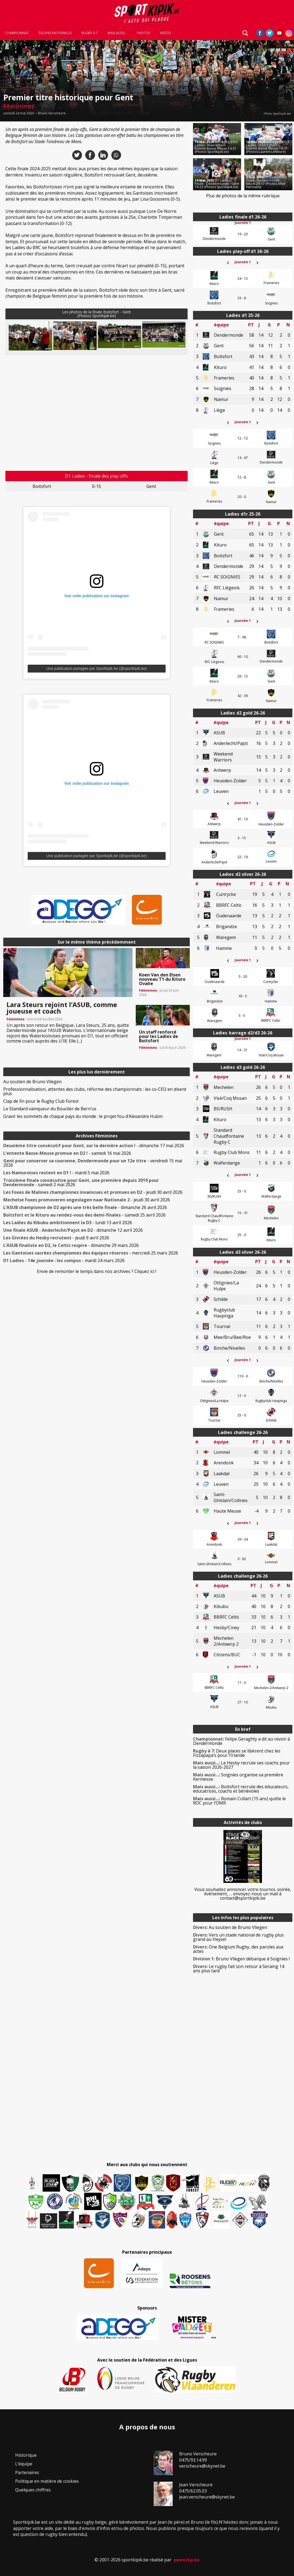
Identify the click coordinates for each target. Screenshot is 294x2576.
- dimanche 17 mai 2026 (93, 1145)
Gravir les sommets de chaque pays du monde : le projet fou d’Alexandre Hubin (83, 1116)
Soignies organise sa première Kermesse (238, 1777)
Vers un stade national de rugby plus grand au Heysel (238, 1937)
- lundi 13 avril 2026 (67, 1222)
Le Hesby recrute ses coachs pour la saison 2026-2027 (241, 1765)
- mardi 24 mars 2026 (64, 1260)
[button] (30, 335)
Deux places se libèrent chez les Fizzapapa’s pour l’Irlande (236, 1753)
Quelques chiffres (33, 2490)
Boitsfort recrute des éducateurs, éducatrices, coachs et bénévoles (241, 1788)
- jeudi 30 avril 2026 (92, 1192)
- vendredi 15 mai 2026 (92, 1163)
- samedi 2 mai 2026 (81, 1182)
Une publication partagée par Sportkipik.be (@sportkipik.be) (96, 668)
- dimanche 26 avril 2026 (85, 1207)
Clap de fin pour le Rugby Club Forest (41, 1101)
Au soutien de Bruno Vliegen (32, 1081)
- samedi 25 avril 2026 (84, 1215)
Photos (143, 33)
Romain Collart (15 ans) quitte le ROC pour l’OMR (239, 1800)
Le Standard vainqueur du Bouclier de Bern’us (49, 1109)
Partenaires (27, 2472)
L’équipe (23, 2464)
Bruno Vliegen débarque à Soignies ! (241, 1959)
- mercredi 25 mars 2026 (90, 1253)
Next (176, 336)
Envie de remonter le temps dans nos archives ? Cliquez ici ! (96, 1271)
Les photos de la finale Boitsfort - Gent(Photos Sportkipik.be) (96, 313)
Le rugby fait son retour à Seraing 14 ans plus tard (238, 1968)
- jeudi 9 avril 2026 (56, 1238)
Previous (17, 336)
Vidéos (165, 33)
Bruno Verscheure (52, 113)
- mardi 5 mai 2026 (56, 1172)
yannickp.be (186, 2560)
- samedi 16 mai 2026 (67, 1153)
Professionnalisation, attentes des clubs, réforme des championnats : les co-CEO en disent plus (94, 1091)
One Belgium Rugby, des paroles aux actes (238, 1949)
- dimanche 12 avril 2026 (73, 1230)
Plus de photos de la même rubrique (243, 196)
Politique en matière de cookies (47, 2481)
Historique (26, 2455)
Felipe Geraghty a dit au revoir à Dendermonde (241, 1741)
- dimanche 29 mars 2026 (71, 1245)
